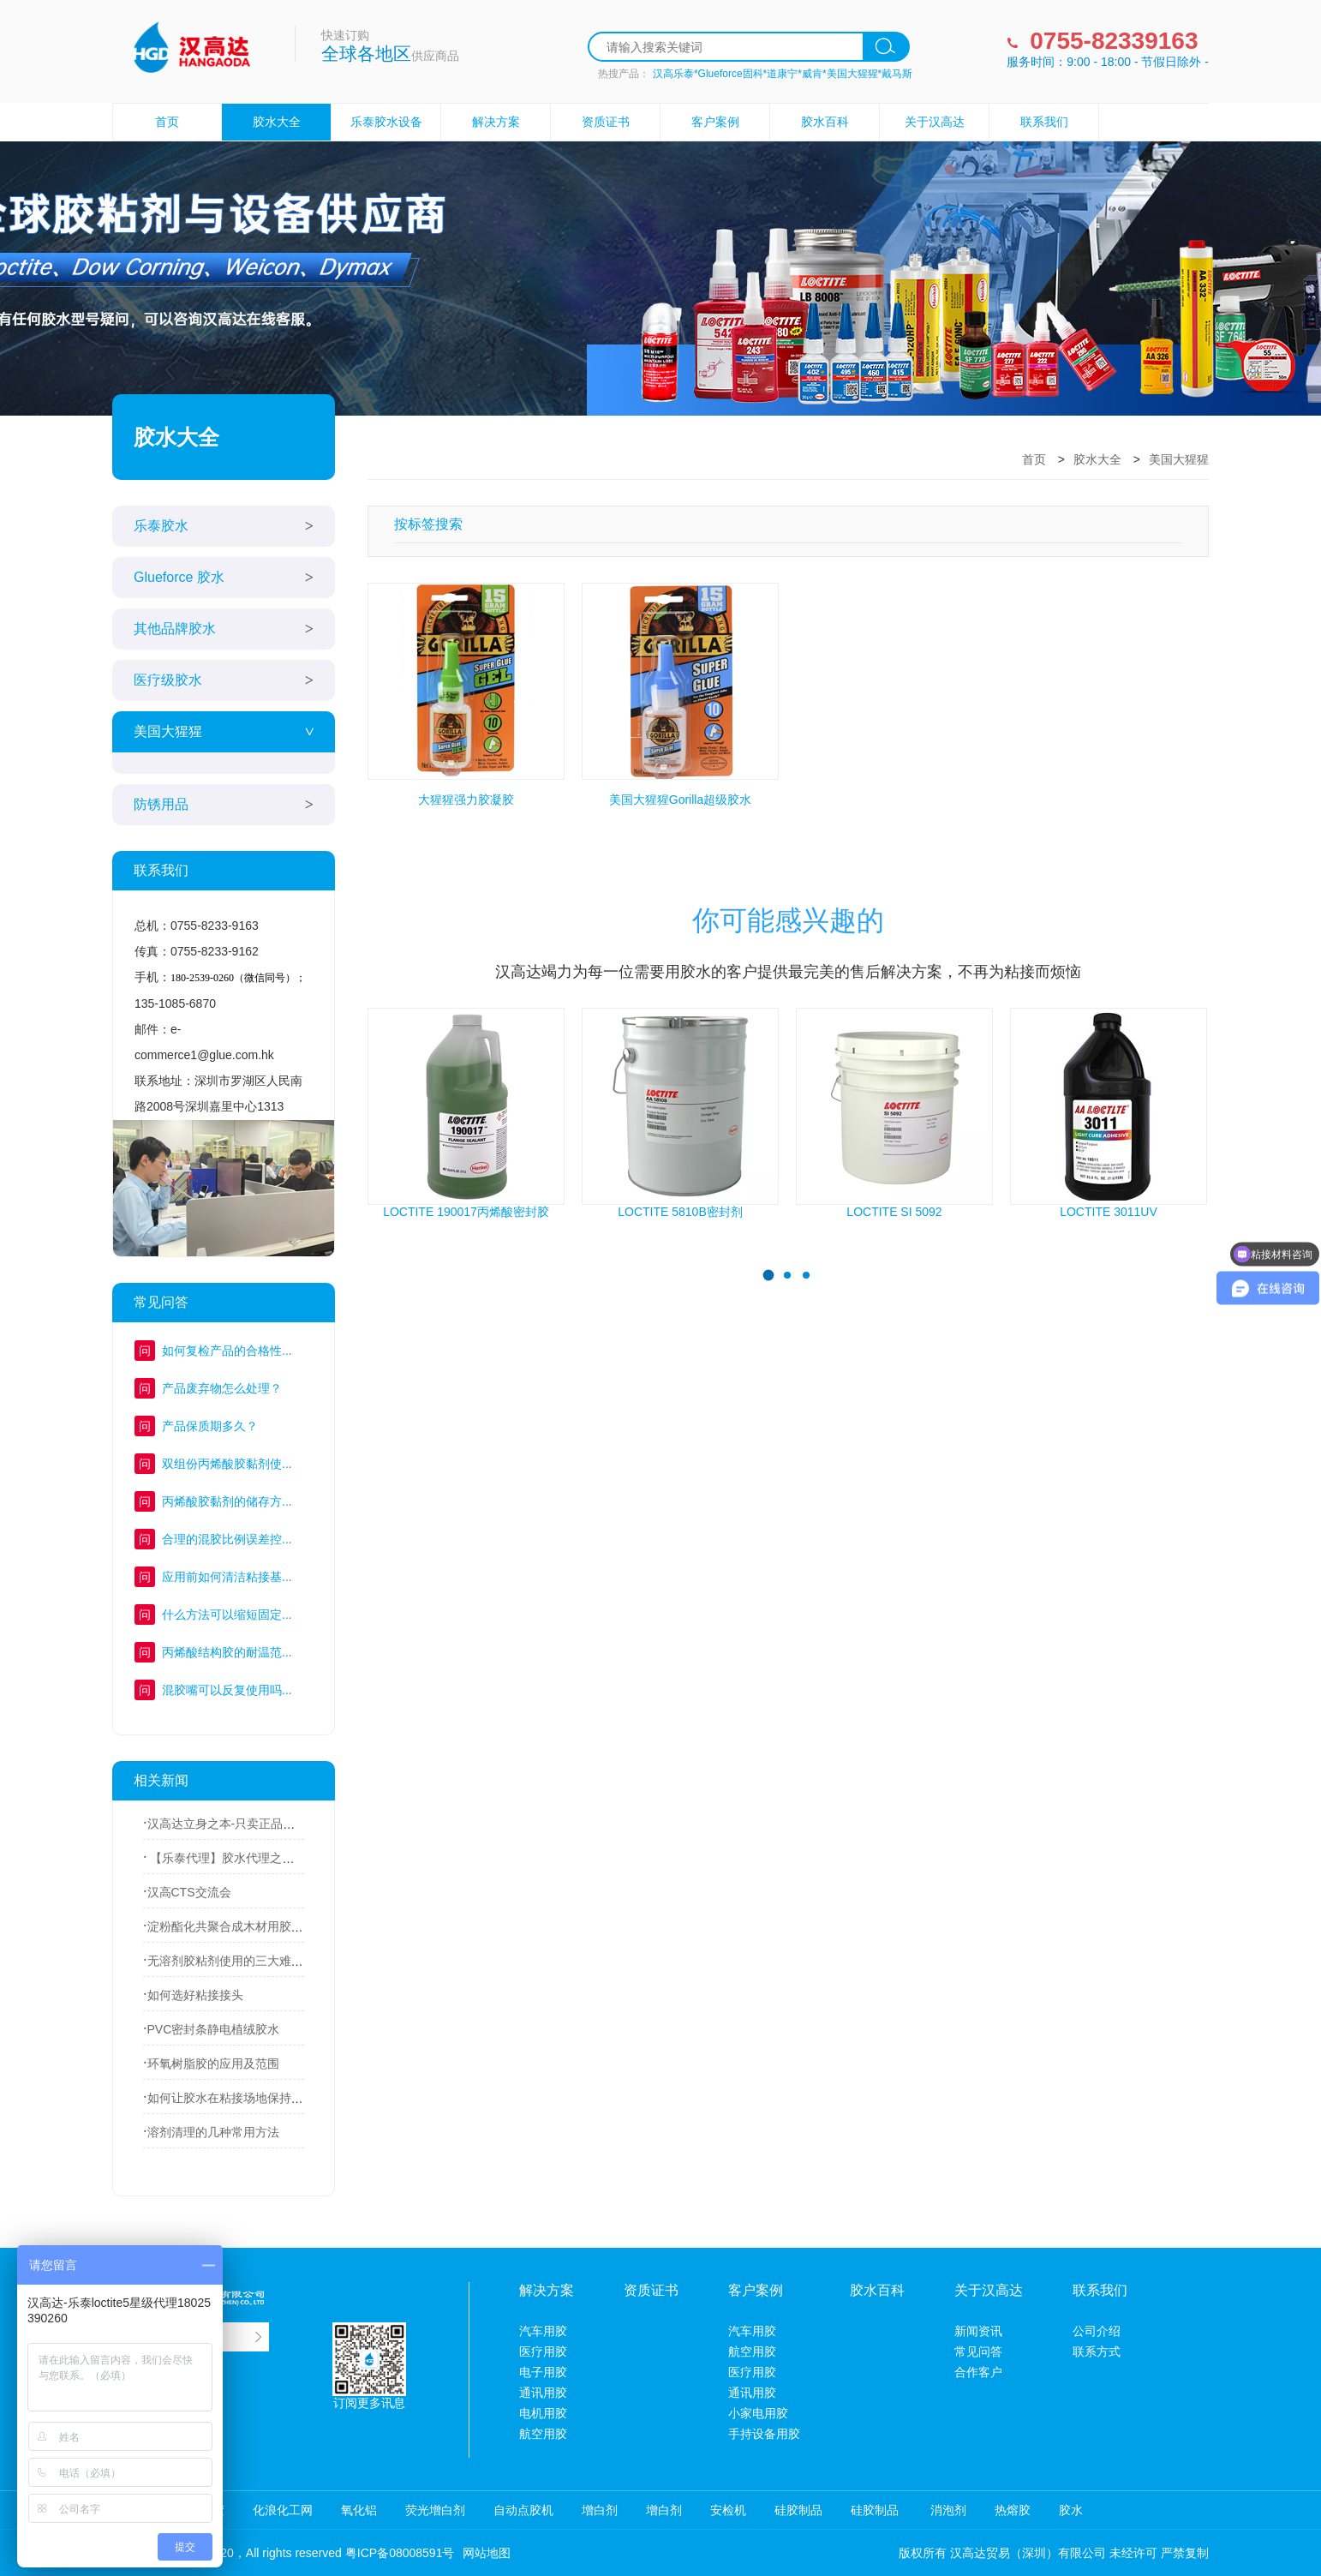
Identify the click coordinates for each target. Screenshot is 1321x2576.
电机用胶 (543, 2413)
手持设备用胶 (764, 2434)
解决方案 (496, 122)
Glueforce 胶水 (179, 577)
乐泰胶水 (161, 525)
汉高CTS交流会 (189, 1892)
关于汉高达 (935, 122)
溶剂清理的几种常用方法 (213, 2132)
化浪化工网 (283, 2510)
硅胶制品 (798, 2510)
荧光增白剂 (435, 2510)
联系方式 (1097, 2351)
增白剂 (600, 2510)
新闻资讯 (978, 2331)
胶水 (1071, 2510)
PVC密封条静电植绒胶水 (213, 2029)
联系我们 (1044, 122)
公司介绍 (1097, 2331)
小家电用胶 (758, 2413)
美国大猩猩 (168, 731)
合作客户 (978, 2372)
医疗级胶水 (168, 680)
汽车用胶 (543, 2331)
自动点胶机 (523, 2510)
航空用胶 (543, 2434)
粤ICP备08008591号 (400, 2553)
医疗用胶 (543, 2351)
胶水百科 (825, 122)
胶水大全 (277, 122)
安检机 (728, 2510)
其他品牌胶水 (175, 628)
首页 (167, 122)
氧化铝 (359, 2510)
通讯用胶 (543, 2392)
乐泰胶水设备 (386, 122)
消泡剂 (946, 2510)
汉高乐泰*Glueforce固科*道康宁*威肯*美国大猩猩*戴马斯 (782, 74)
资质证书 (606, 122)
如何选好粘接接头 (195, 1995)
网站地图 (487, 2553)
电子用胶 (543, 2372)
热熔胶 (1013, 2510)
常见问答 (978, 2351)
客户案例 (715, 122)
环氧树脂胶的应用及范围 (213, 2063)
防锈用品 (161, 804)
